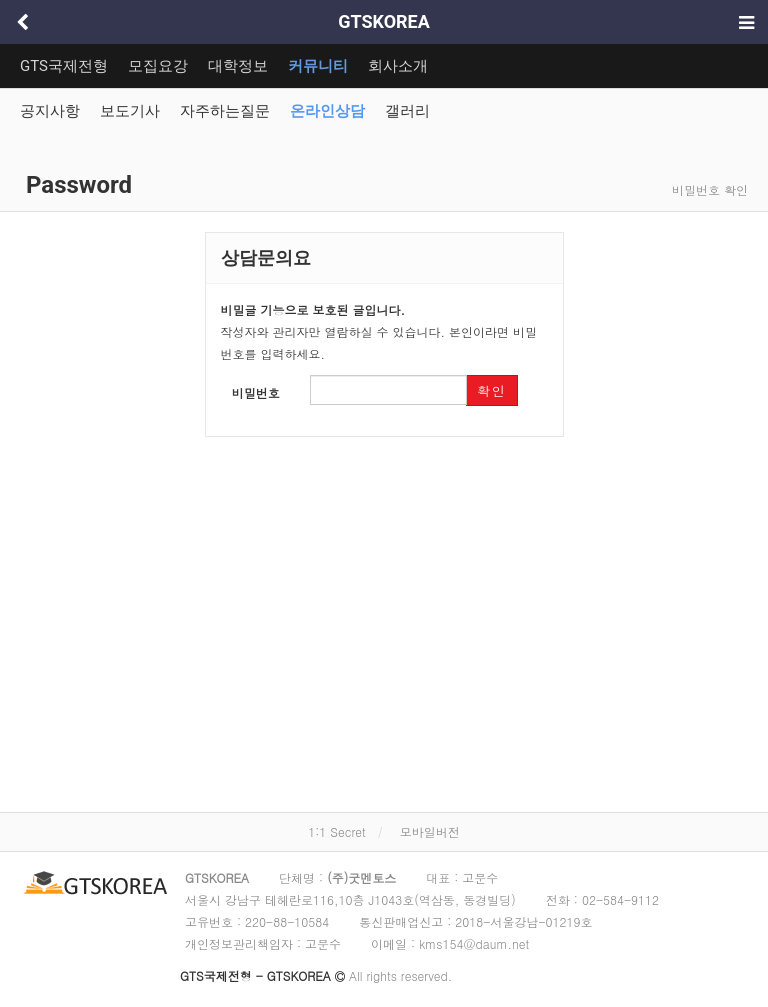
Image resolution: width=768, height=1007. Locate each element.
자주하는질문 (225, 111)
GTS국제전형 (64, 66)
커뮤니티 (318, 66)
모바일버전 (430, 831)
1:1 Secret (336, 831)
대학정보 (238, 66)
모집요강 (158, 66)
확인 (492, 390)
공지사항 (50, 111)
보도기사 (130, 111)
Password (76, 185)
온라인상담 (327, 111)
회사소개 (398, 66)
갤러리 (407, 111)
